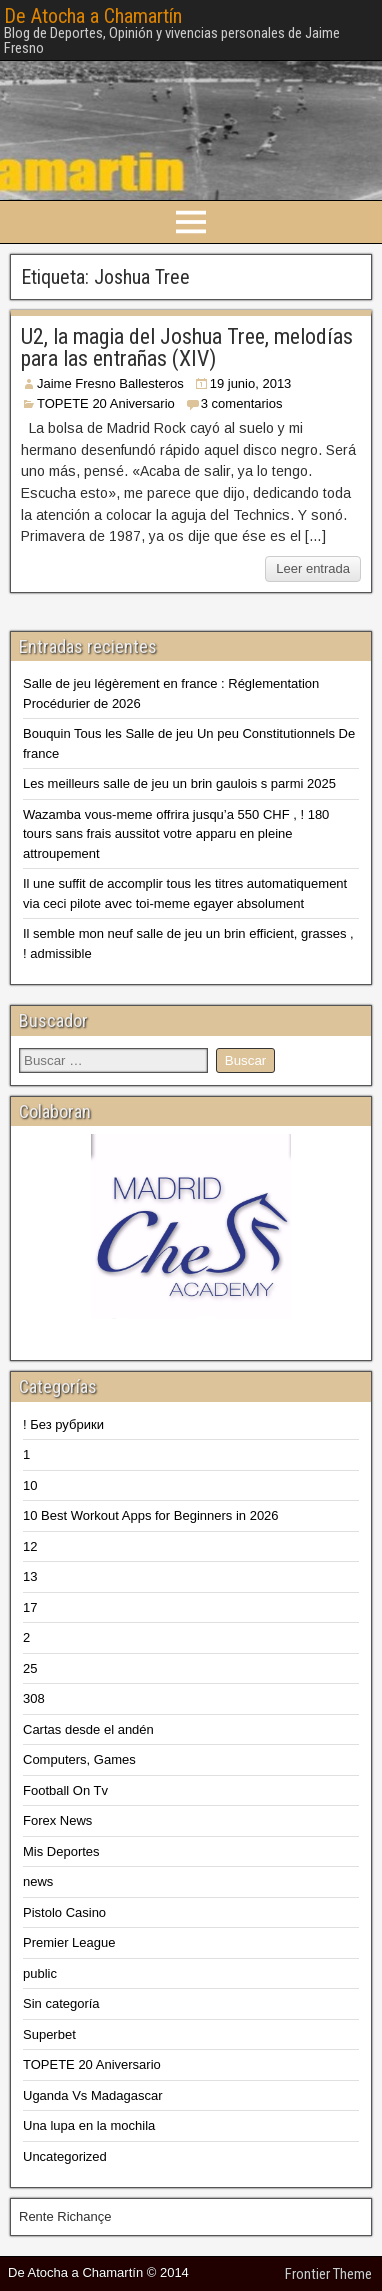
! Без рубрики (63, 1424)
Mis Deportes (61, 1851)
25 (30, 1668)
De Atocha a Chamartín (93, 16)
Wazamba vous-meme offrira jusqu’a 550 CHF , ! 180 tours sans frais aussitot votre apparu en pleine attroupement (176, 834)
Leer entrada (313, 568)
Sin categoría (61, 2003)
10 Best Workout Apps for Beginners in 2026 (151, 1515)
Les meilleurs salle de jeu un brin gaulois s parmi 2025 (179, 783)
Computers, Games (79, 1759)
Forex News (57, 1820)
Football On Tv (65, 1790)
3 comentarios (242, 403)
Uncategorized (65, 2156)
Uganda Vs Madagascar (92, 2095)
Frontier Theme (328, 2274)
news (38, 1881)
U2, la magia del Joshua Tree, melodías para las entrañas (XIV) (187, 347)
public (40, 1973)
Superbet (49, 2034)
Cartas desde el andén (88, 1729)
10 (30, 1485)
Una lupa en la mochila (89, 2125)
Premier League (69, 1942)
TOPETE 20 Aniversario (106, 403)
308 (34, 1698)
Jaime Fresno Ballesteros (110, 383)
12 (30, 1546)
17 (30, 1607)
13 (30, 1576)
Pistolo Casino (64, 1912)
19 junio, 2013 (251, 383)
